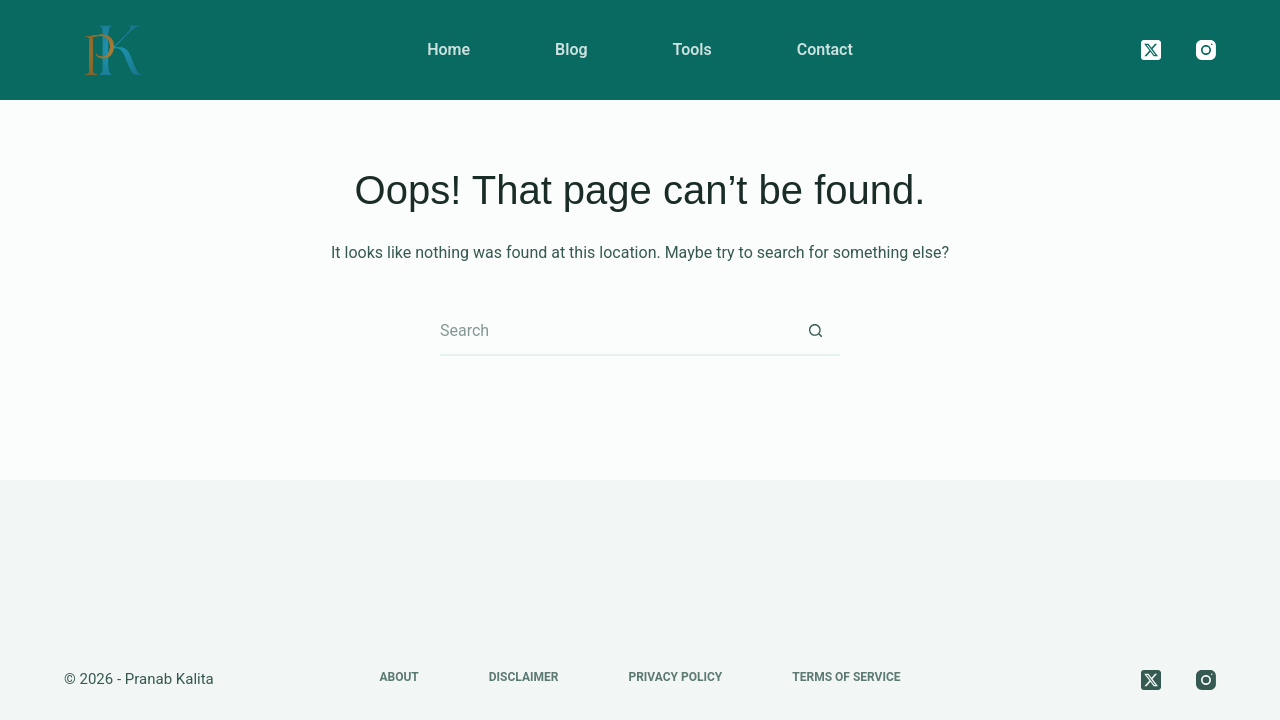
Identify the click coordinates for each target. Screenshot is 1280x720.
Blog (571, 49)
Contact (825, 49)
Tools (692, 49)
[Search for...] (615, 331)
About (398, 677)
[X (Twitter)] (1151, 50)
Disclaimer (524, 677)
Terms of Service (846, 677)
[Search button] (815, 331)
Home (448, 49)
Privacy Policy (675, 677)
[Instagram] (1206, 50)
